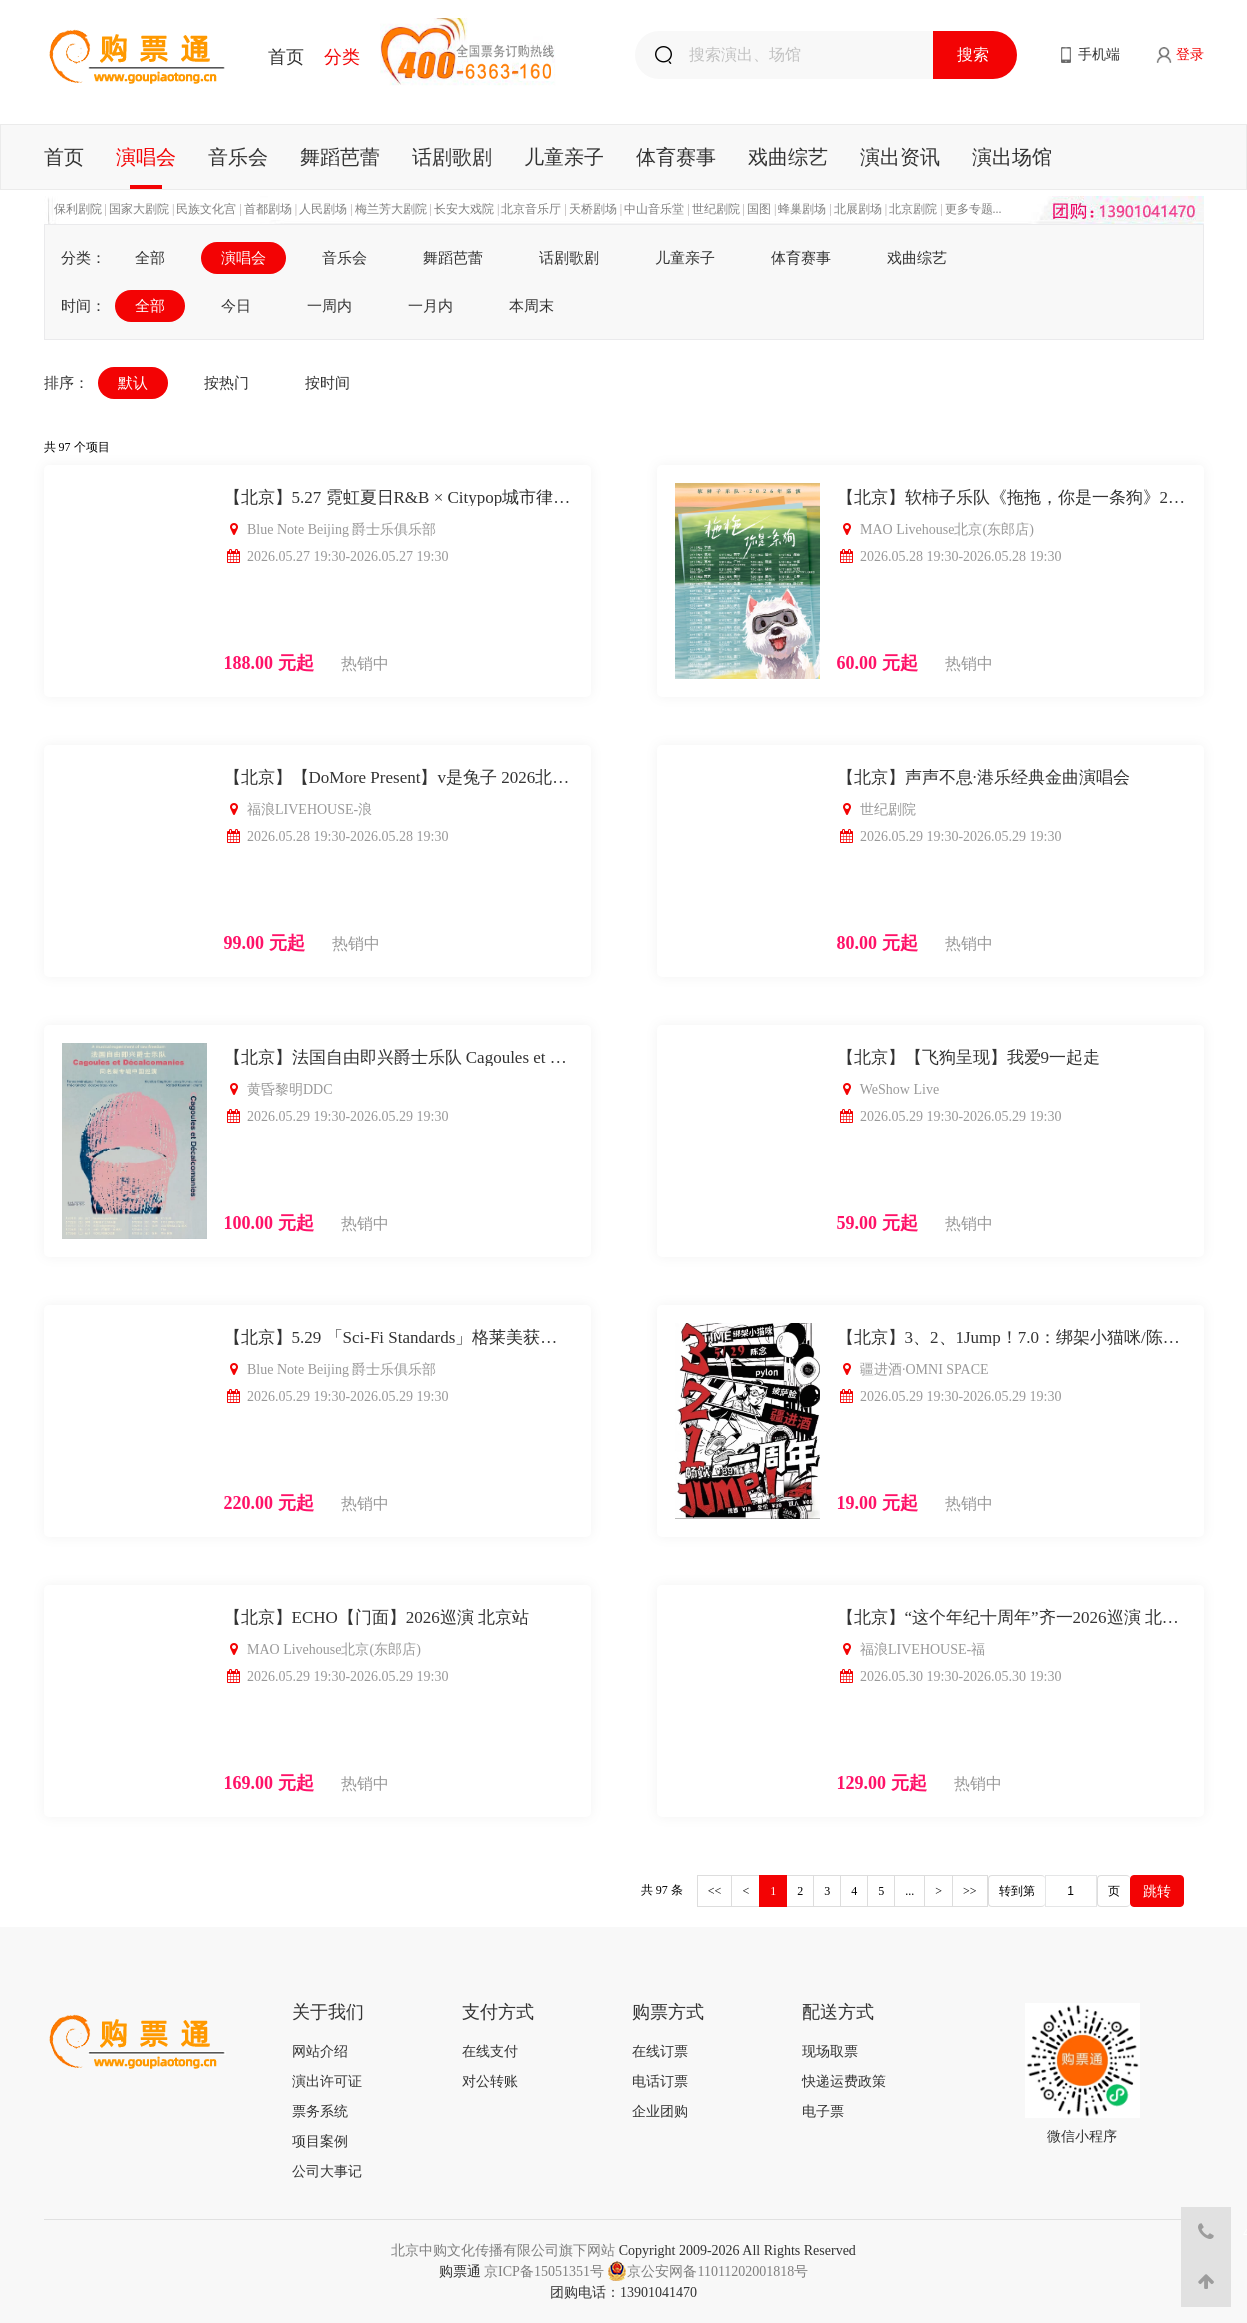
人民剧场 (323, 209)
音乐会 (238, 157)
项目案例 (320, 2141)
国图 (759, 209)
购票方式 (668, 2012)
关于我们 (328, 2012)
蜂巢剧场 (802, 209)
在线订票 (660, 2051)
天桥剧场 (593, 209)
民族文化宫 (206, 209)
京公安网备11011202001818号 (707, 2271)
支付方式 (498, 2012)
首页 (286, 57)
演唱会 (146, 157)
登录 (1190, 54)
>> (970, 1891)
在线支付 (490, 2051)
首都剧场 (268, 209)
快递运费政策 (844, 2081)
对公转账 (490, 2081)
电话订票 (660, 2081)
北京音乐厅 (531, 209)
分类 (342, 57)
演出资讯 (900, 157)
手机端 (1099, 54)
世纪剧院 (716, 209)
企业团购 (660, 2111)
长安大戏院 (464, 209)
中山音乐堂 (654, 209)
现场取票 (830, 2051)
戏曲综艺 (788, 157)
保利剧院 (78, 209)
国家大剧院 (139, 209)
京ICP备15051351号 (544, 2271)
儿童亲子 (564, 157)
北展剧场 (858, 209)
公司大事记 (327, 2171)
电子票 (823, 2111)
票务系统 (320, 2111)
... (909, 1891)
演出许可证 (327, 2081)
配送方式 (838, 2012)
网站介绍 (320, 2051)
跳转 (1157, 1891)
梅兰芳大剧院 (391, 209)
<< (715, 1891)
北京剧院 (913, 209)
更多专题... (973, 209)
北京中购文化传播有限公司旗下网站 (503, 2250)
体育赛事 (676, 157)
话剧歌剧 (452, 157)
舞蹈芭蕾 (340, 157)
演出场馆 (1012, 157)
